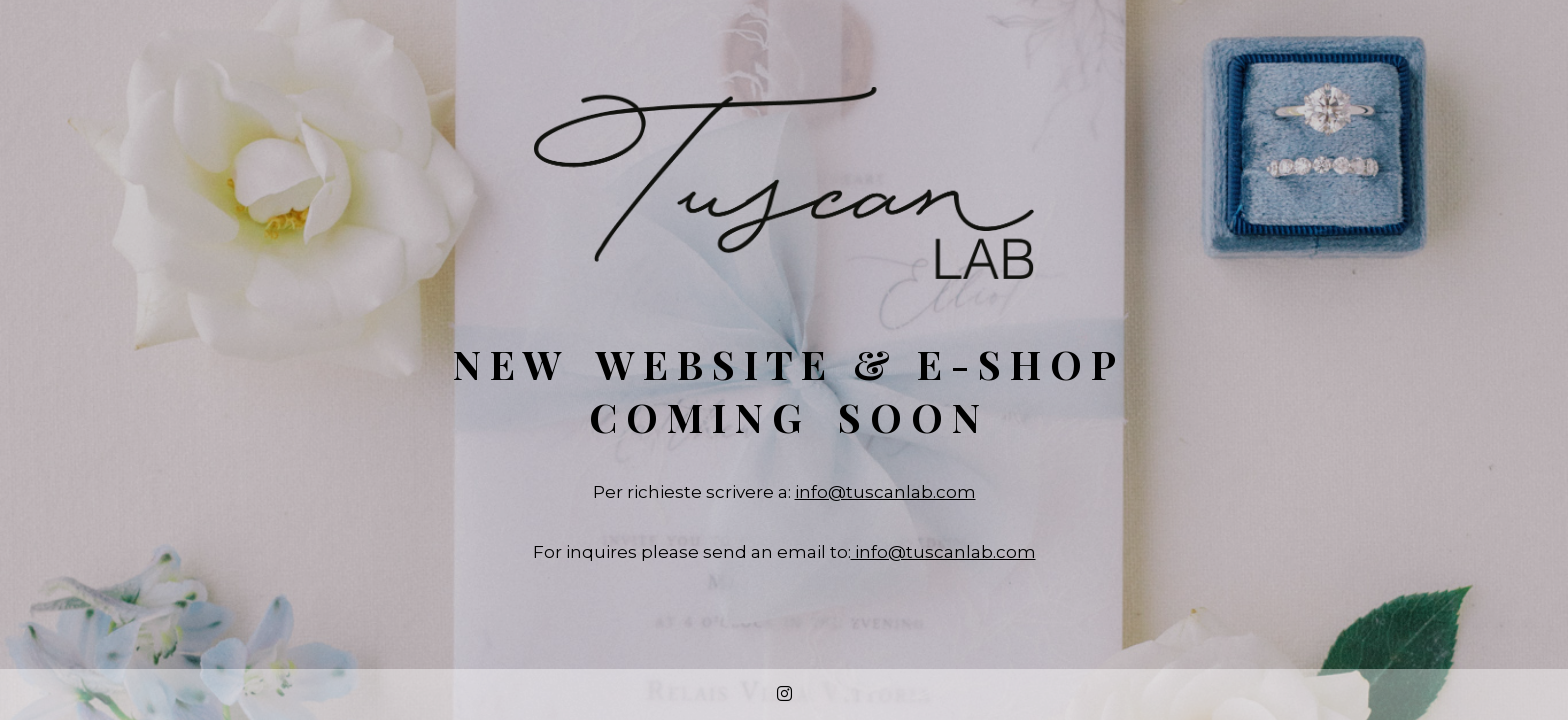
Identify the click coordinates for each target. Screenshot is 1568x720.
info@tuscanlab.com (885, 492)
